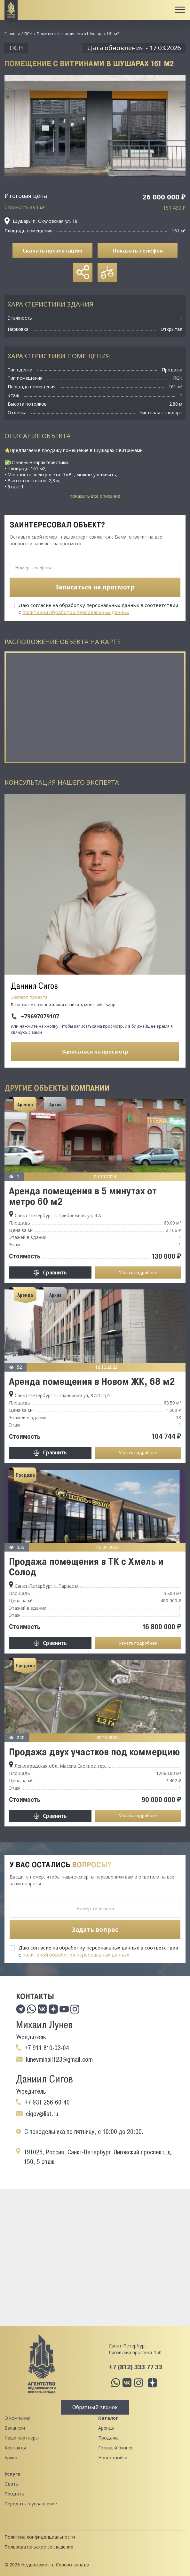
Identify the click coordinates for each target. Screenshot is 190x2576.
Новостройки (112, 2458)
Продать (14, 2494)
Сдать (11, 2484)
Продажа (108, 2438)
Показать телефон (138, 250)
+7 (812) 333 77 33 (135, 2366)
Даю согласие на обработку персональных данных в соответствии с (98, 608)
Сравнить (55, 1272)
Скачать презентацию (52, 250)
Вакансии (14, 2428)
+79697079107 (39, 1016)
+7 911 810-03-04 (46, 2048)
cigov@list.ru (42, 2114)
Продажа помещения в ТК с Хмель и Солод (86, 1566)
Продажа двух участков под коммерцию (94, 1751)
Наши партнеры (21, 2438)
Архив (10, 2458)
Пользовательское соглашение (38, 2547)
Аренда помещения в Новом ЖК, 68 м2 (92, 1381)
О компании (17, 2418)
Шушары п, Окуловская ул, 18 (40, 221)
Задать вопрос (95, 1930)
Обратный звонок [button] (95, 2407)
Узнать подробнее (138, 1272)
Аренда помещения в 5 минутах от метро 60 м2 (83, 1196)
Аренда (106, 2428)
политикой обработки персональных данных (75, 612)
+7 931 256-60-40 (47, 2102)
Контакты (15, 2448)
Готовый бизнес (115, 2448)
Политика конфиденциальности (39, 2537)
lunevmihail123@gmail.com (59, 2059)
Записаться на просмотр (95, 1051)
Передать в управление (30, 2504)
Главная (12, 33)
